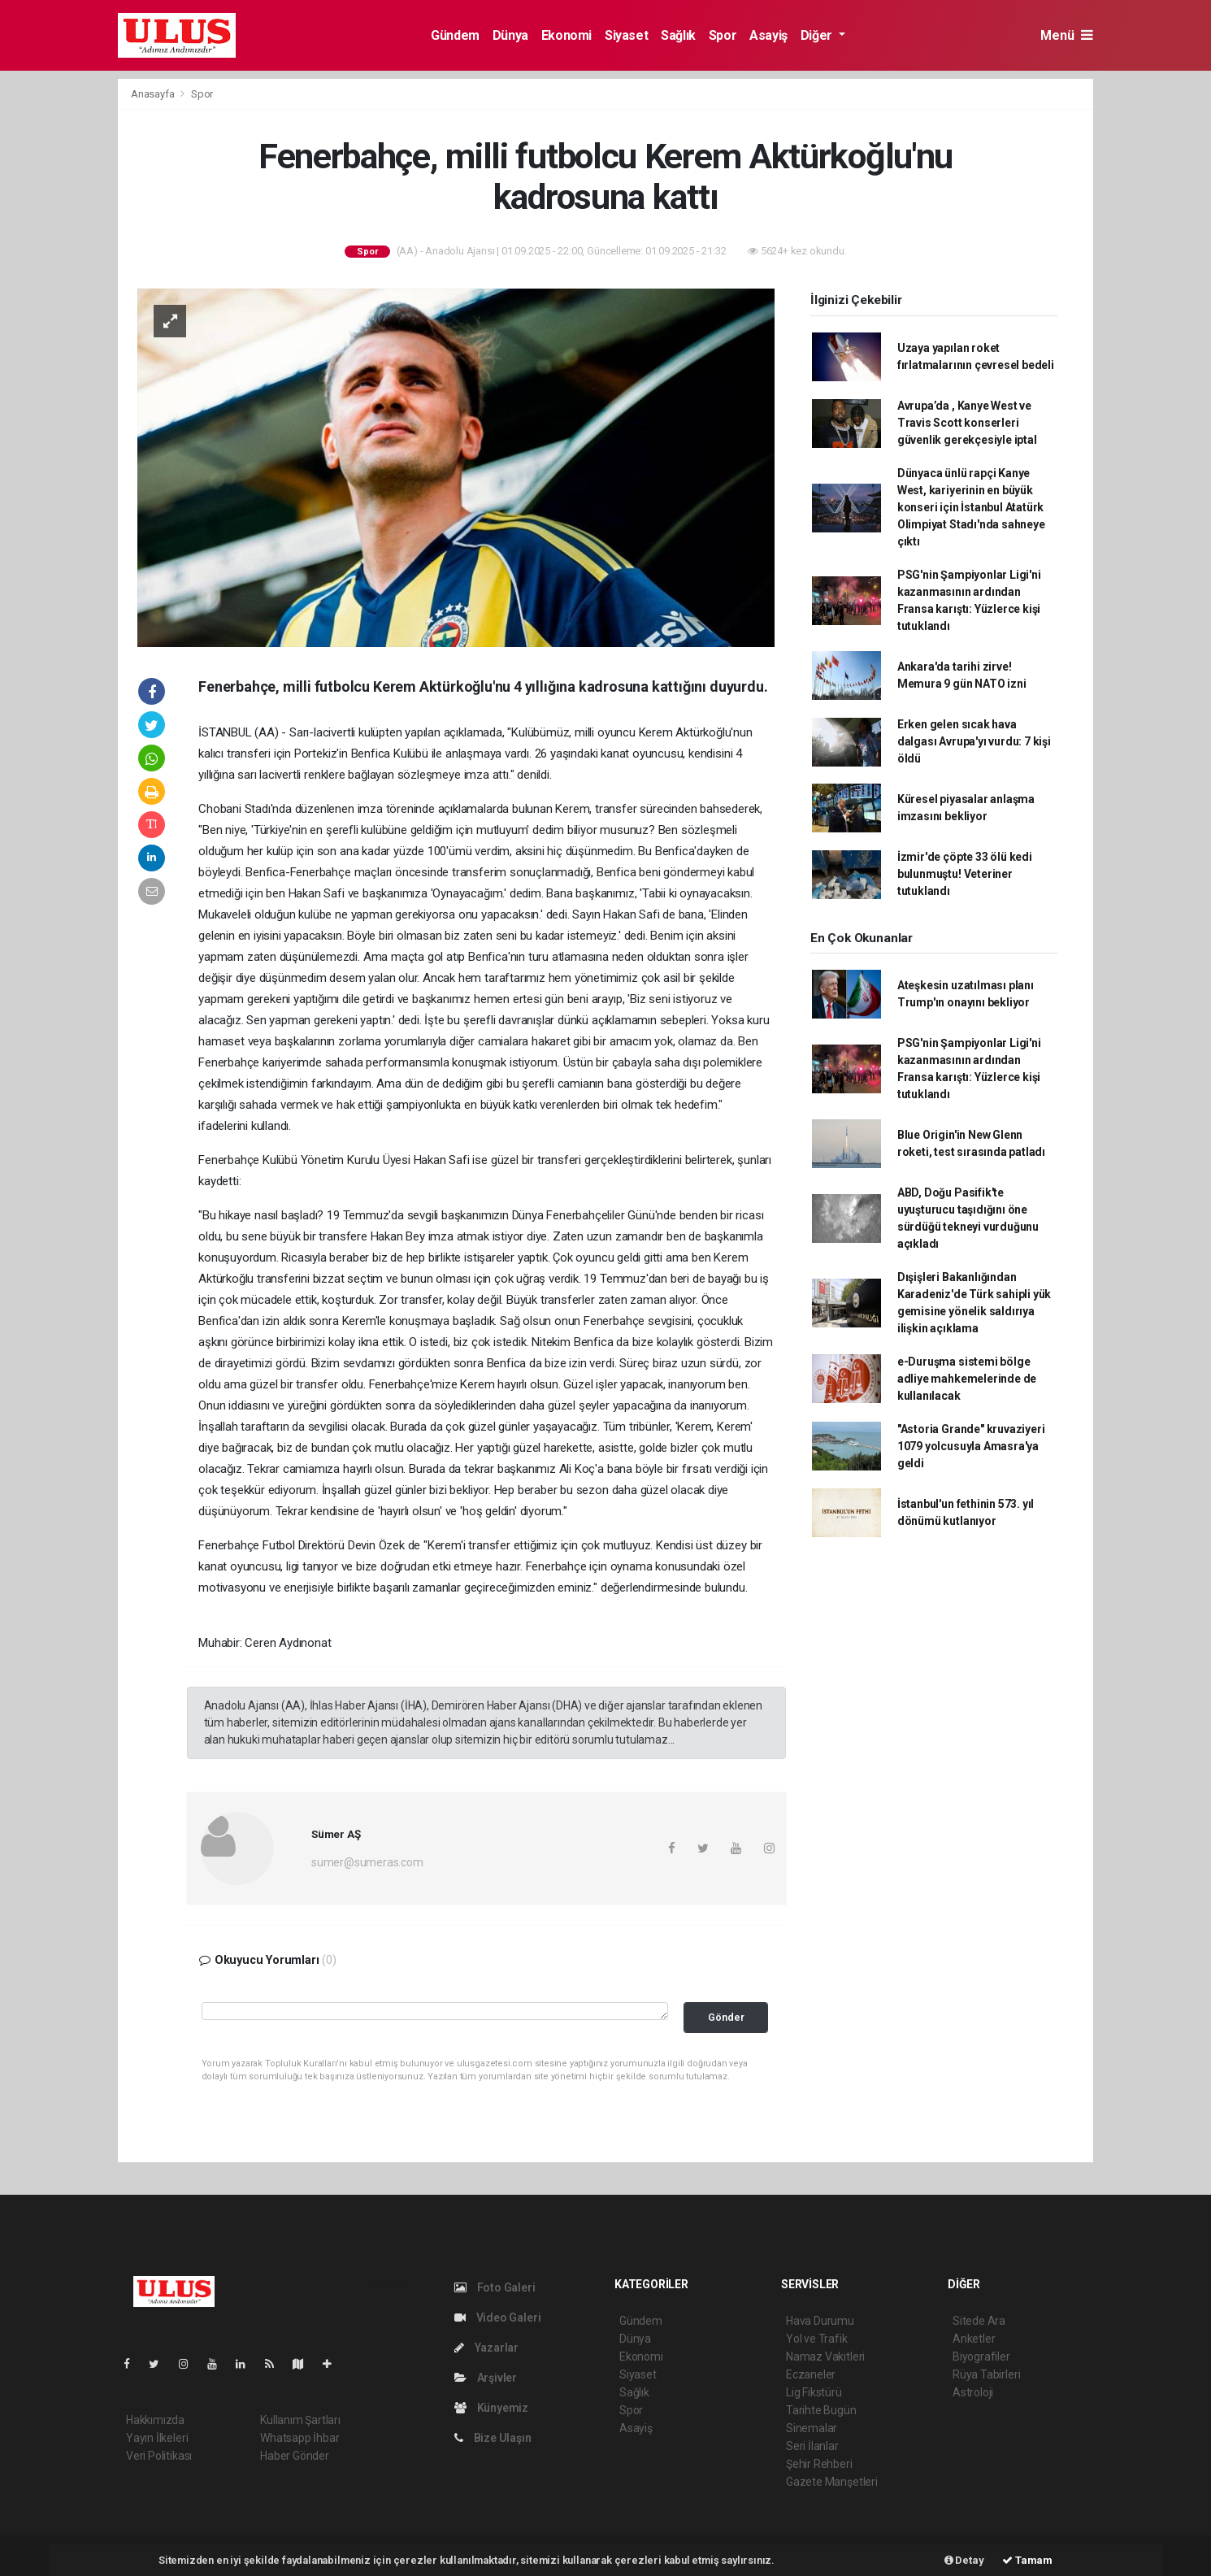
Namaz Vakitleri (825, 2356)
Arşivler (485, 2377)
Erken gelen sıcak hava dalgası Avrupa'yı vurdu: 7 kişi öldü (974, 741)
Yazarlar (486, 2347)
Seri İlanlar (812, 2445)
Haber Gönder (294, 2455)
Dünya (510, 35)
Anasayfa (153, 94)
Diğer (818, 35)
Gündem (455, 35)
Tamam (1027, 2560)
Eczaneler (811, 2374)
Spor (722, 35)
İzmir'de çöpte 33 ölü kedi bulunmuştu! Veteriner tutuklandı (964, 873)
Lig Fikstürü (814, 2392)
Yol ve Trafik (817, 2338)
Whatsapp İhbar (299, 2437)
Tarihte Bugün (821, 2410)
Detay (964, 2560)
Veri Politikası (159, 2455)
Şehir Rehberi (819, 2463)
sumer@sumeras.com (367, 1862)
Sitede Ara (979, 2320)
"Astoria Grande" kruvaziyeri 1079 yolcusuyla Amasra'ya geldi (971, 1446)
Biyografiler (981, 2356)
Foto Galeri (495, 2287)
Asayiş (768, 35)
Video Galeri (497, 2317)
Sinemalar (811, 2428)
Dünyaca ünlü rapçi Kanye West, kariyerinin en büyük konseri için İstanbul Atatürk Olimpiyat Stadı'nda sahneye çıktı (971, 507)
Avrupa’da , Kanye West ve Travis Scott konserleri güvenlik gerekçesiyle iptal (967, 422)
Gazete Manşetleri (832, 2481)
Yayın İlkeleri (157, 2437)
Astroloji (973, 2392)
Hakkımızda (155, 2419)
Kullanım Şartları (300, 2419)
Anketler (974, 2338)
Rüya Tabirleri (986, 2374)
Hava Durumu (820, 2320)
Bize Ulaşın (493, 2437)
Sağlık (678, 35)
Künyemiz (491, 2407)
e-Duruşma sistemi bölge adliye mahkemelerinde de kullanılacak (966, 1378)
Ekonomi (566, 35)
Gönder (726, 2017)
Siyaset (626, 35)
